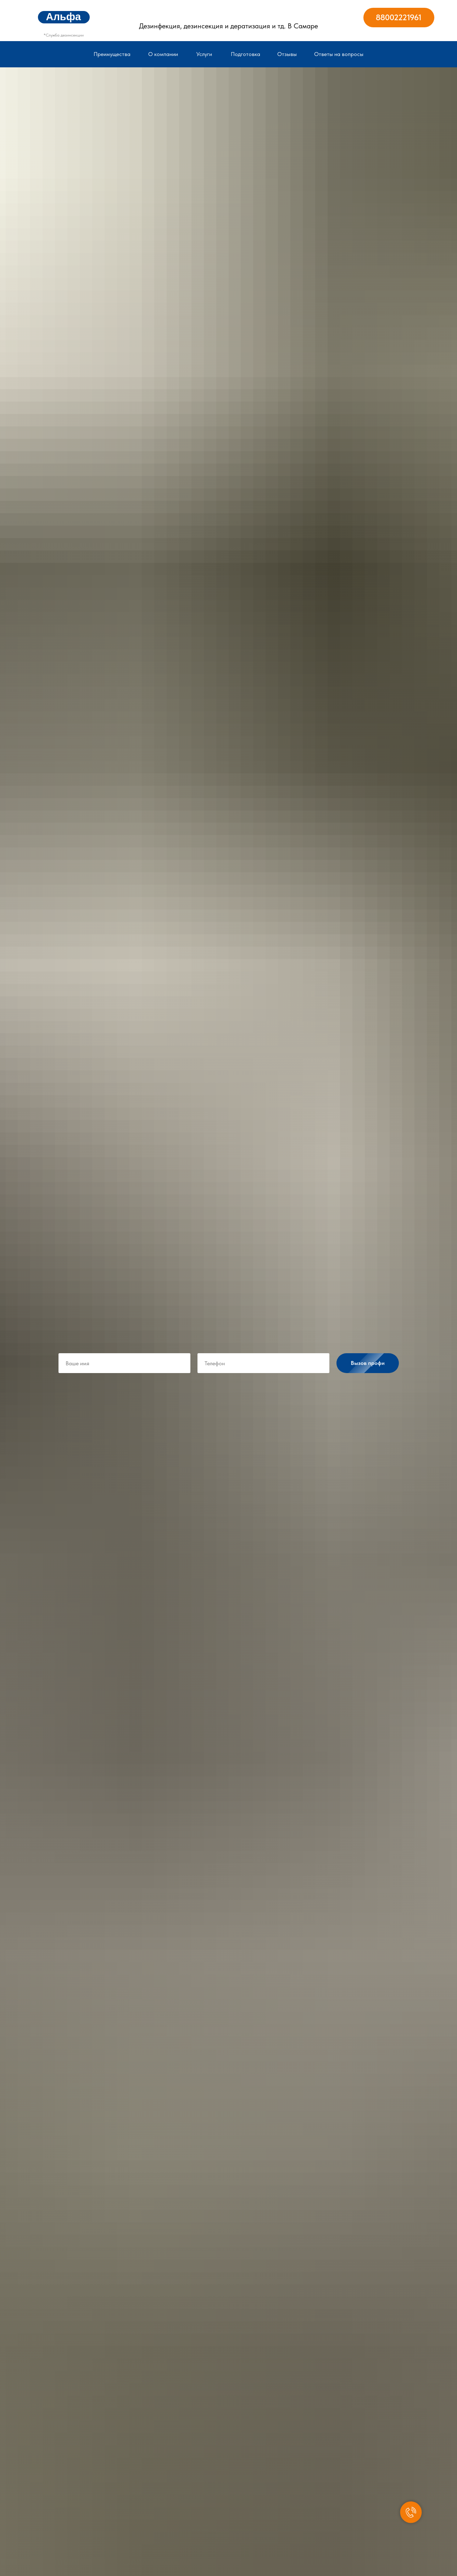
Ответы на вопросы (338, 54)
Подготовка (245, 54)
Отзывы (287, 54)
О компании (163, 54)
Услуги (204, 54)
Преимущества (112, 54)
